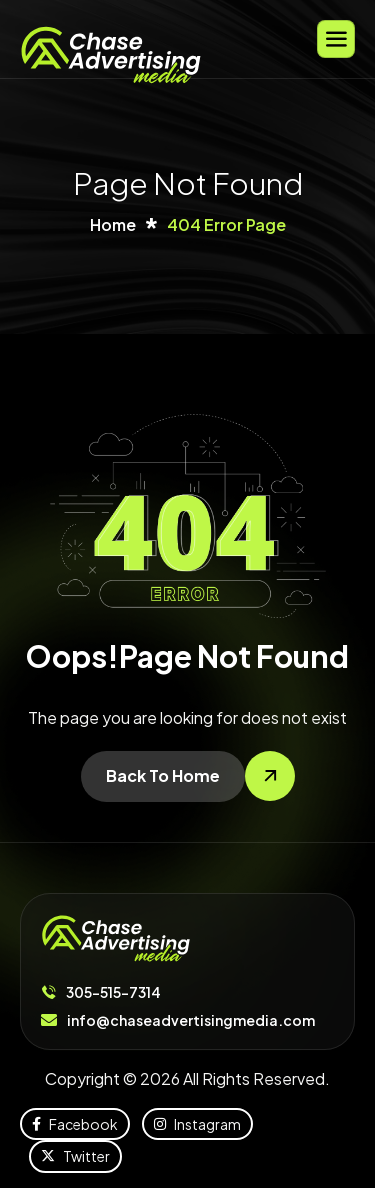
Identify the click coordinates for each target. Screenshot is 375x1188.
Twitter (75, 1156)
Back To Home (163, 775)
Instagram (197, 1124)
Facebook (75, 1124)
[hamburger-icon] (336, 39)
